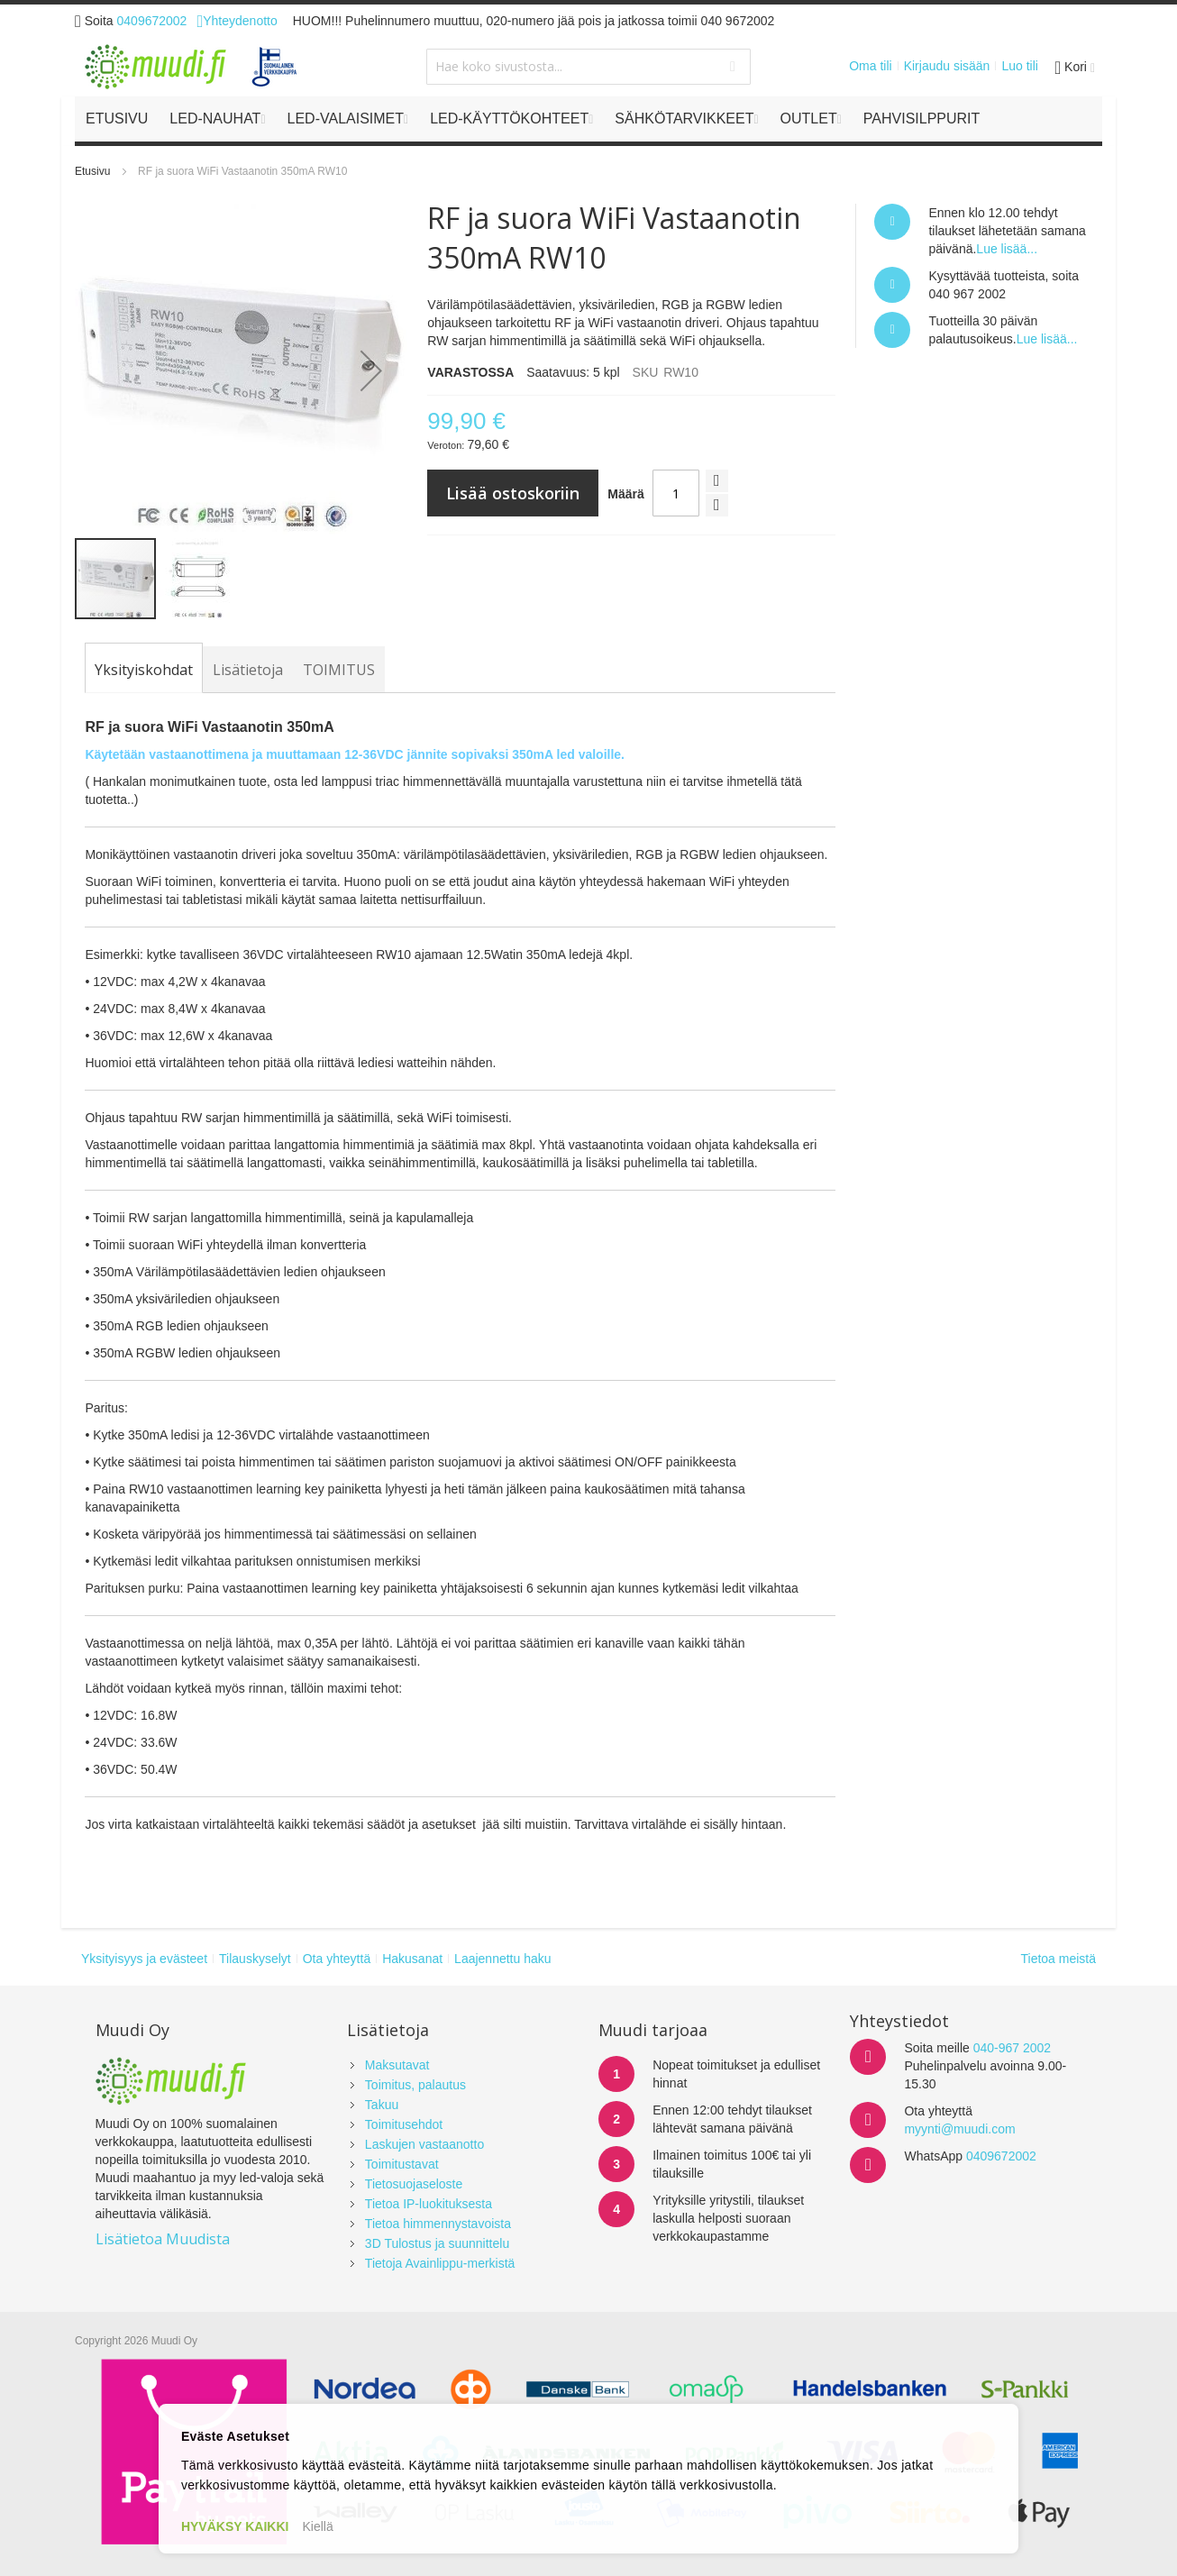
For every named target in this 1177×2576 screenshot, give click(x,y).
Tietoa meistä (1058, 1958)
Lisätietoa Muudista (163, 2239)
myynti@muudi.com (959, 2129)
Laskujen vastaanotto (424, 2144)
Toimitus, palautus (415, 2085)
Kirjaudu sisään (947, 66)
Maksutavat (397, 2065)
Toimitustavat (402, 2164)
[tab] (144, 669)
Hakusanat (412, 1958)
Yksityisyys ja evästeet (144, 1958)
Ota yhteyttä (336, 1958)
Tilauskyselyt (255, 1958)
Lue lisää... (1006, 249)
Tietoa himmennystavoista (438, 2223)
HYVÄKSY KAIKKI (235, 2526)
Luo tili (1019, 66)
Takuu (381, 2104)
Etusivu (92, 171)
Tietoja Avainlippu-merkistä (440, 2263)
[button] (371, 370)
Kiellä (317, 2526)
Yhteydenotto (236, 21)
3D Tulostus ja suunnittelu (437, 2243)
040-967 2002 (1012, 2048)
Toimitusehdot (404, 2124)
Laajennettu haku (502, 1958)
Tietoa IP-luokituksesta (428, 2204)
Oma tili (870, 66)
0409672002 (152, 21)
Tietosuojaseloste (413, 2184)
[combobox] (588, 67)
